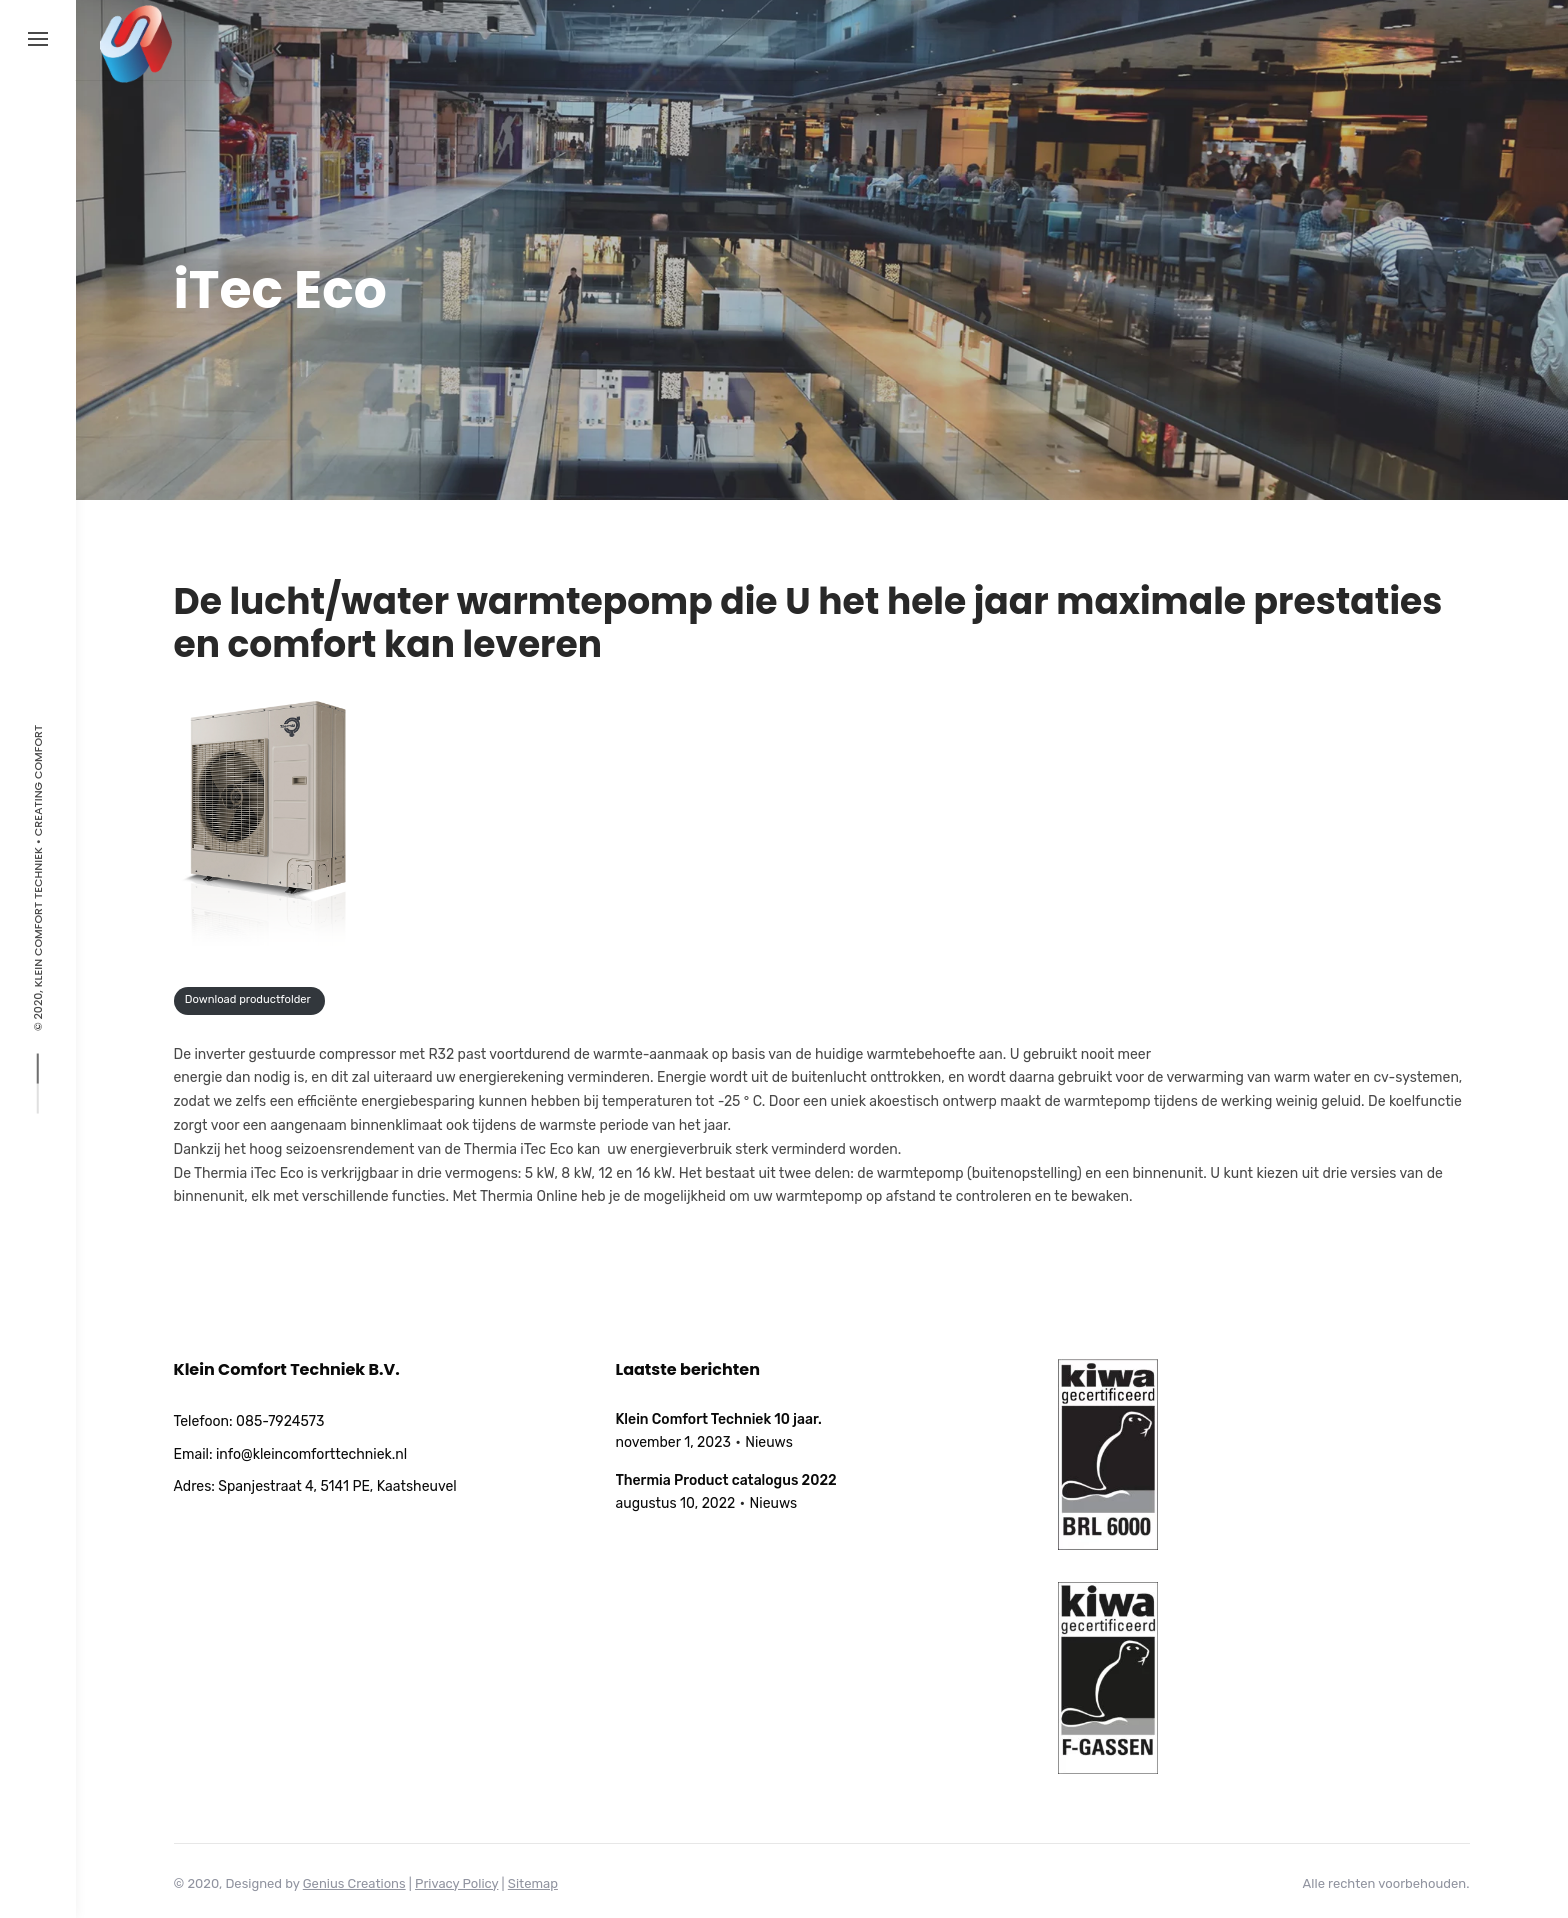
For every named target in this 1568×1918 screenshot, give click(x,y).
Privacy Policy (456, 1883)
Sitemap (533, 1883)
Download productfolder (249, 999)
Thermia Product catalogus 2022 (726, 1480)
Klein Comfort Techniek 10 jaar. (719, 1419)
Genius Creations (354, 1883)
